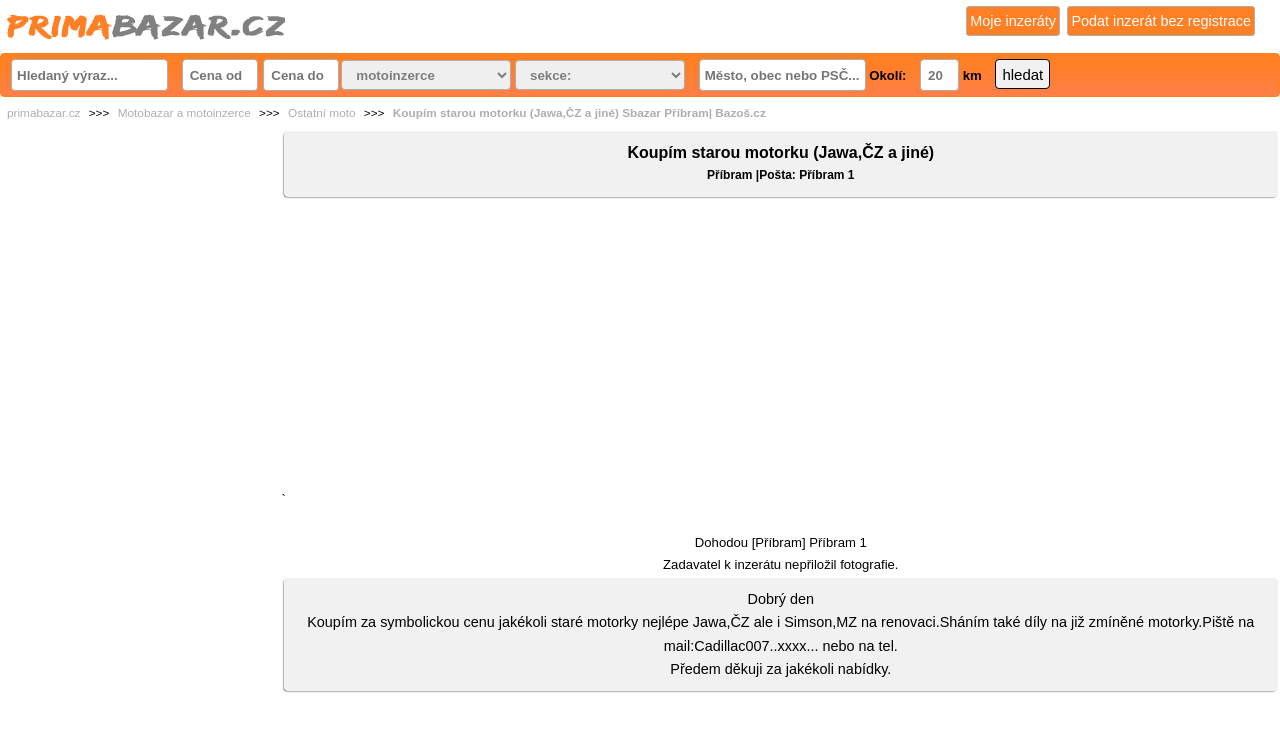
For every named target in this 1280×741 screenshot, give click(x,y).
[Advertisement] (781, 349)
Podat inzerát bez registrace (1161, 21)
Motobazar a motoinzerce (184, 113)
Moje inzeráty (1013, 21)
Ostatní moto (322, 113)
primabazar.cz (43, 113)
